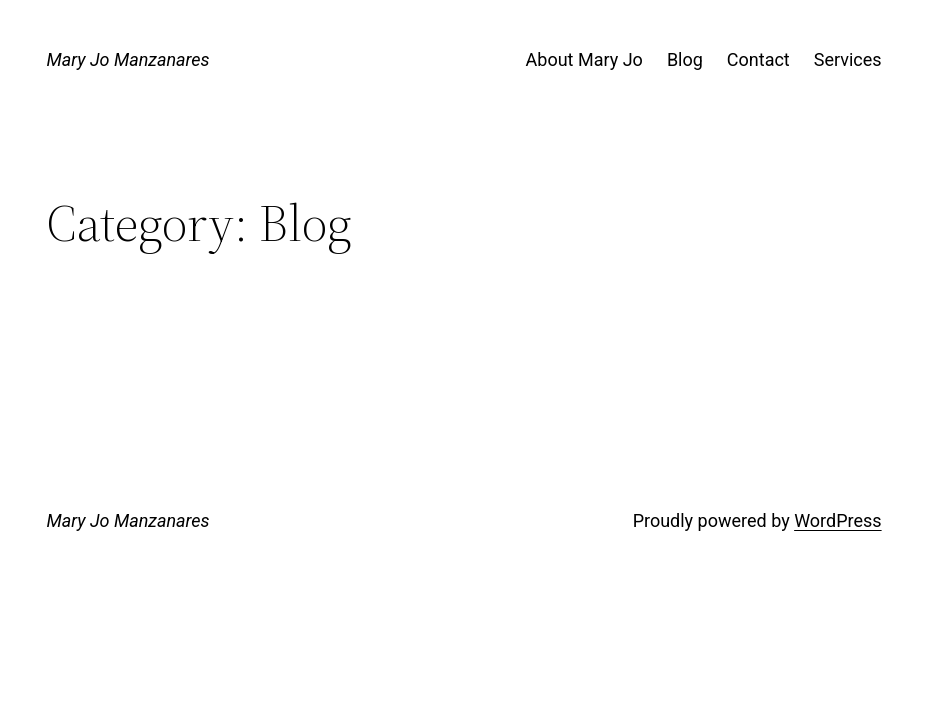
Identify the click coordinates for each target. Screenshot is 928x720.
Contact (758, 59)
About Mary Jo (584, 59)
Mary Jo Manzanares (127, 59)
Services (848, 59)
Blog (685, 59)
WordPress (837, 520)
